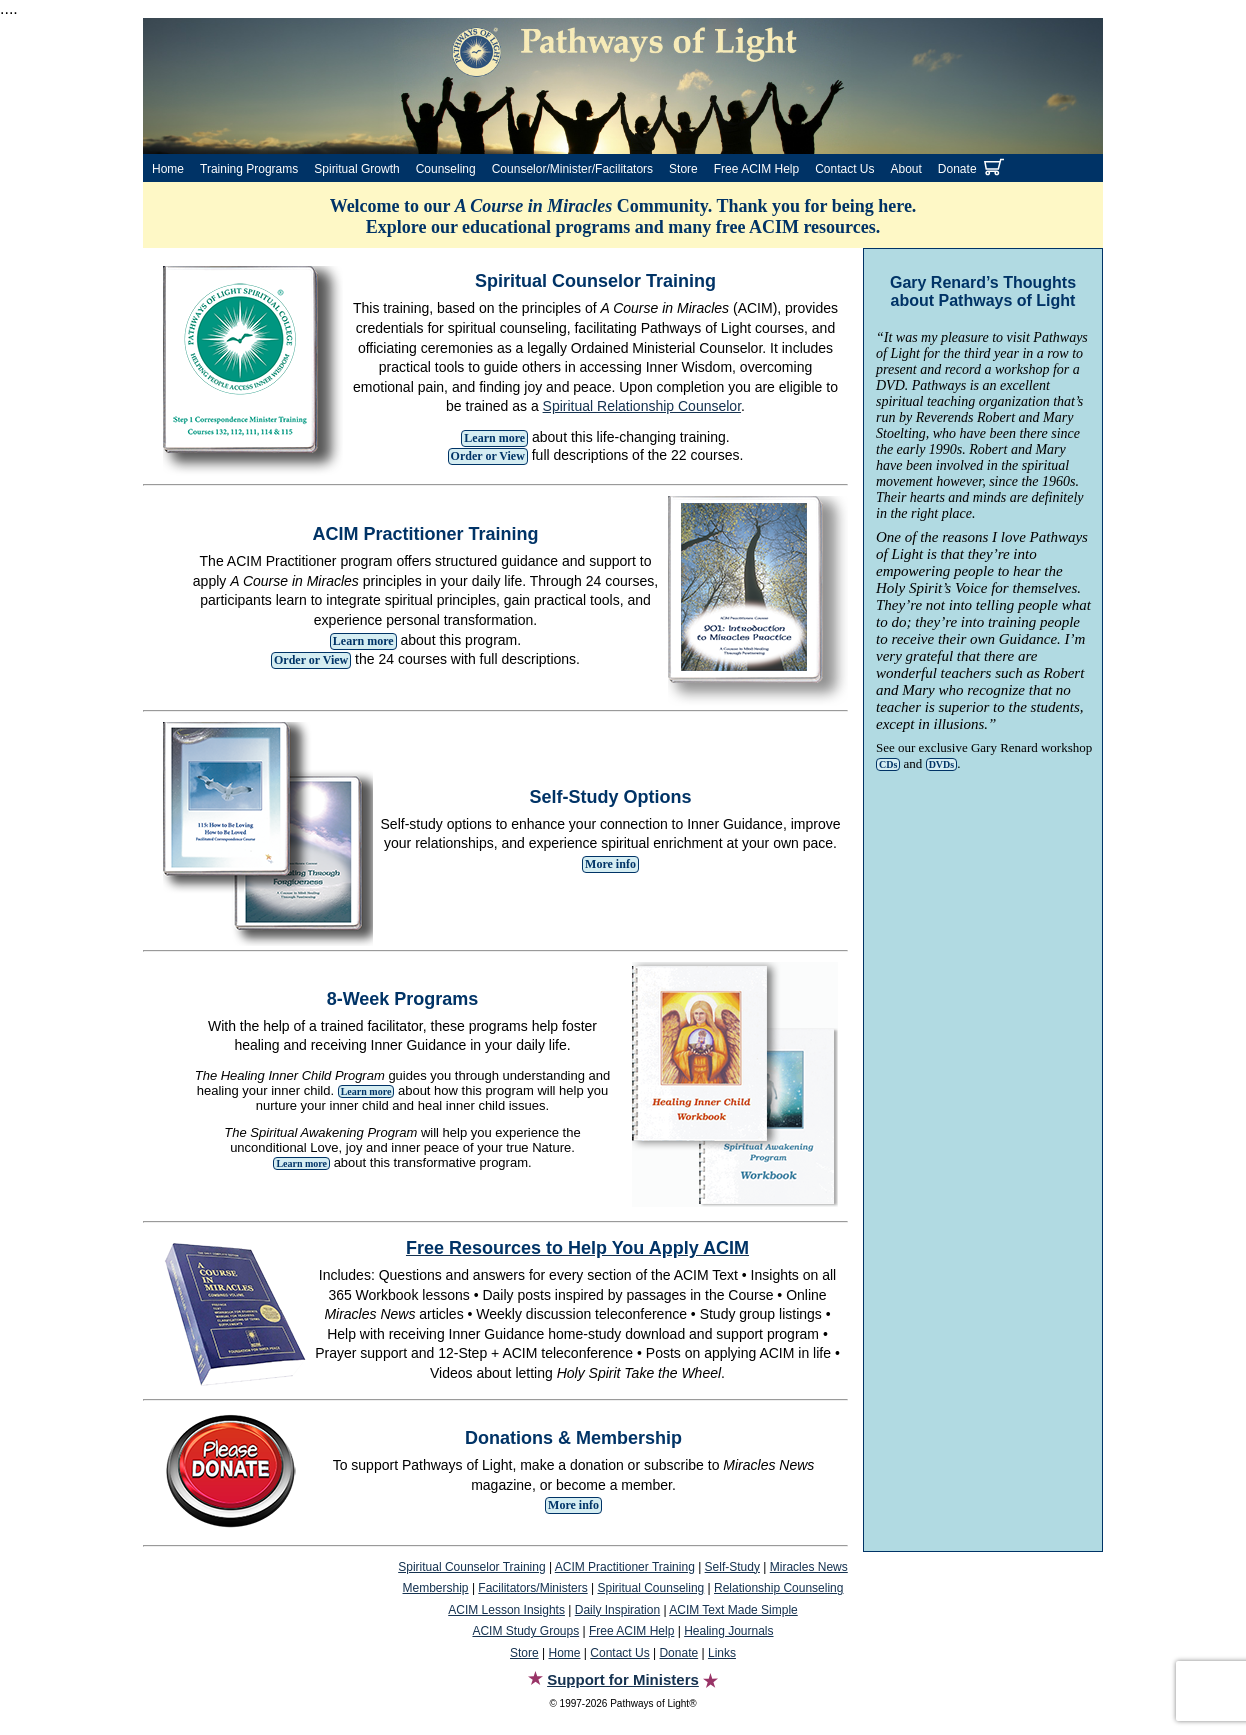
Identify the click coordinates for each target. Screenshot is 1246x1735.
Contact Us (844, 169)
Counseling (446, 169)
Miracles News (809, 1567)
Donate (957, 169)
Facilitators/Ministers (532, 1588)
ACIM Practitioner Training (625, 1567)
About (906, 169)
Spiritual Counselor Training (471, 1567)
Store (683, 169)
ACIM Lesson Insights (506, 1610)
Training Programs (249, 169)
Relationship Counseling (778, 1588)
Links (722, 1653)
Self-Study (732, 1567)
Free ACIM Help (756, 169)
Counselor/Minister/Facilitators (572, 169)
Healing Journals (728, 1631)
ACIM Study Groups (525, 1631)
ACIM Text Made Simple (733, 1610)
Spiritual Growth (356, 169)
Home (168, 169)
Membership (436, 1588)
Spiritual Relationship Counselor (642, 406)
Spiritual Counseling (651, 1588)
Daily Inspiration (617, 1610)
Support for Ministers (623, 1679)
